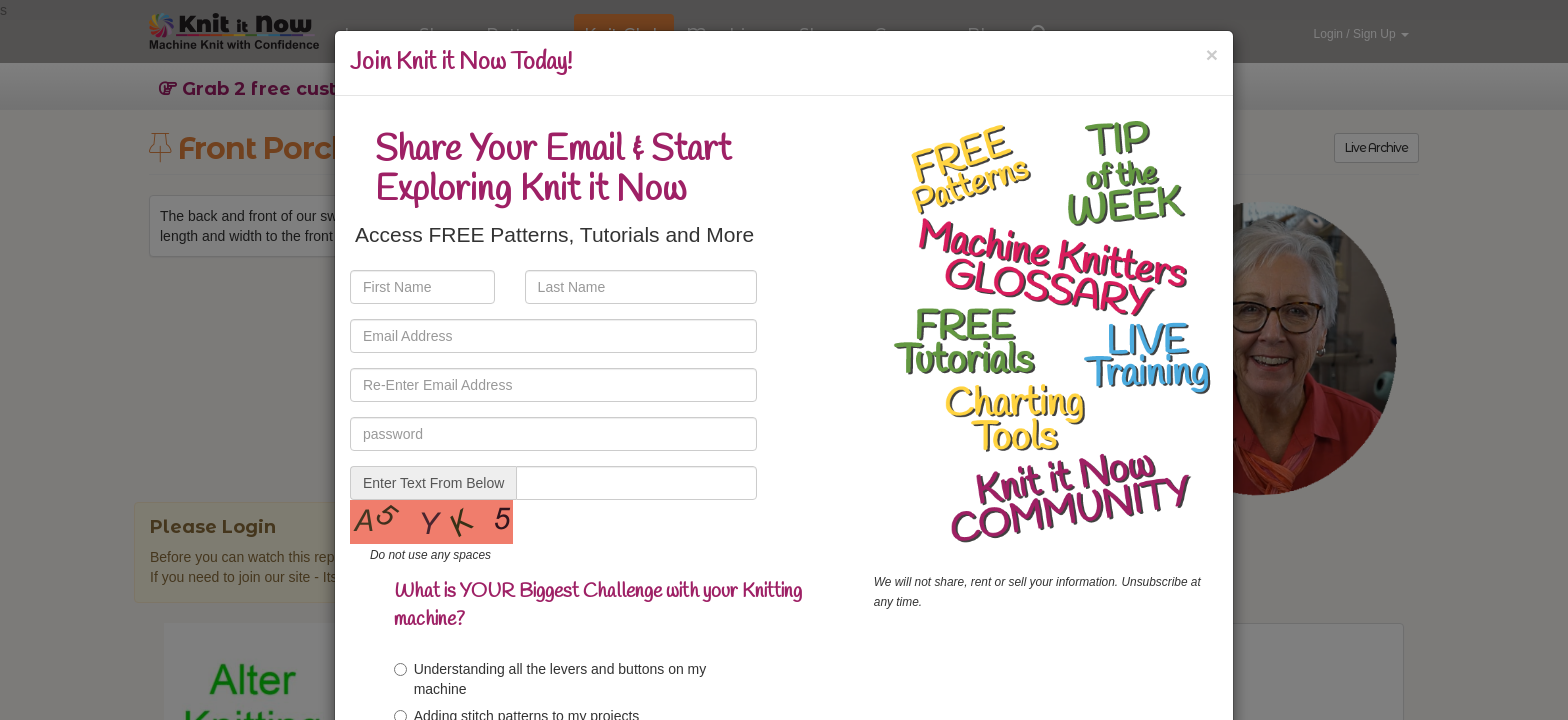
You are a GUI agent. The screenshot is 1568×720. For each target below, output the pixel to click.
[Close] (1212, 54)
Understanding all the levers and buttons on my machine (550, 679)
